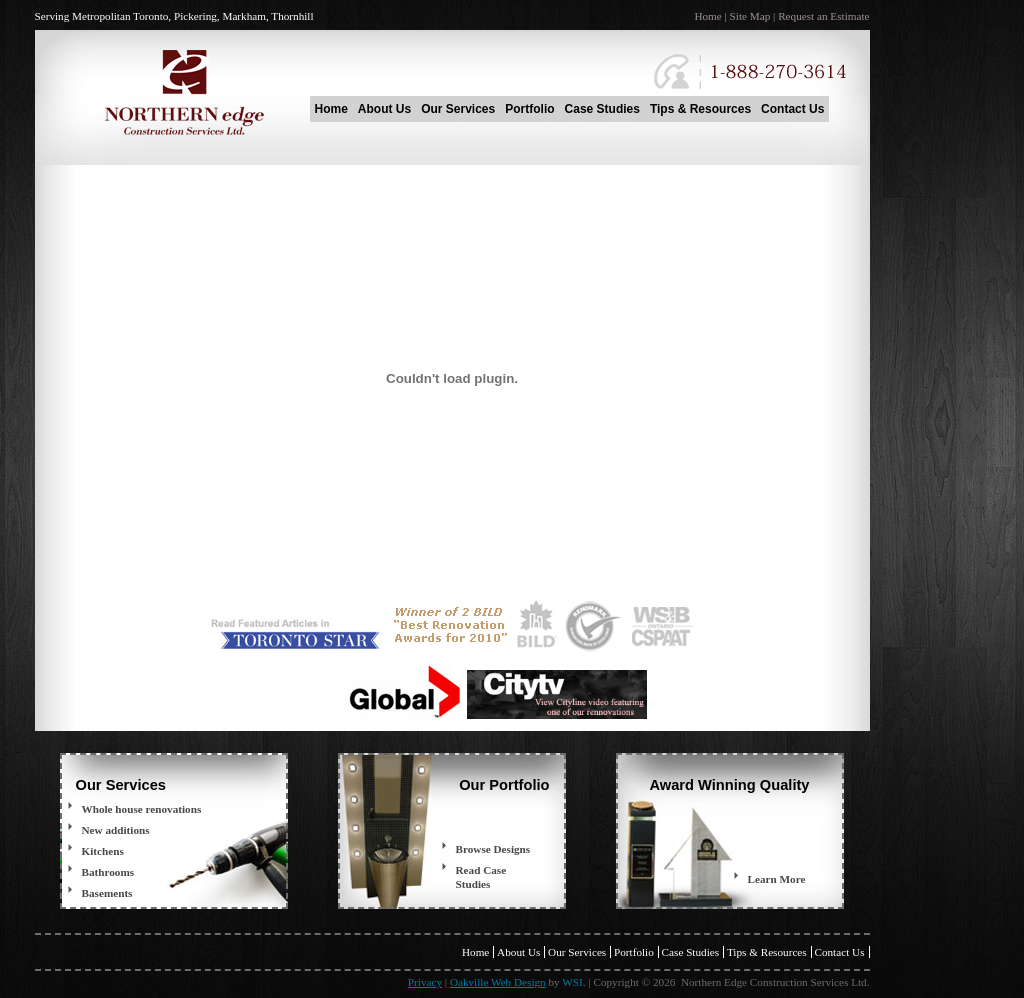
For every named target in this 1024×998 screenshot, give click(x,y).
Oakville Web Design (498, 982)
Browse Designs (493, 849)
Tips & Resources (700, 109)
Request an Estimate (823, 16)
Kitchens (103, 851)
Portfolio (529, 109)
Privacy (425, 982)
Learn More (777, 879)
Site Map (750, 16)
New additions (116, 830)
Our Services (458, 109)
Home (707, 16)
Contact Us (792, 109)
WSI (572, 982)
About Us (384, 109)
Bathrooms (108, 872)
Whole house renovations (142, 809)
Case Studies (602, 109)
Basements (107, 893)
